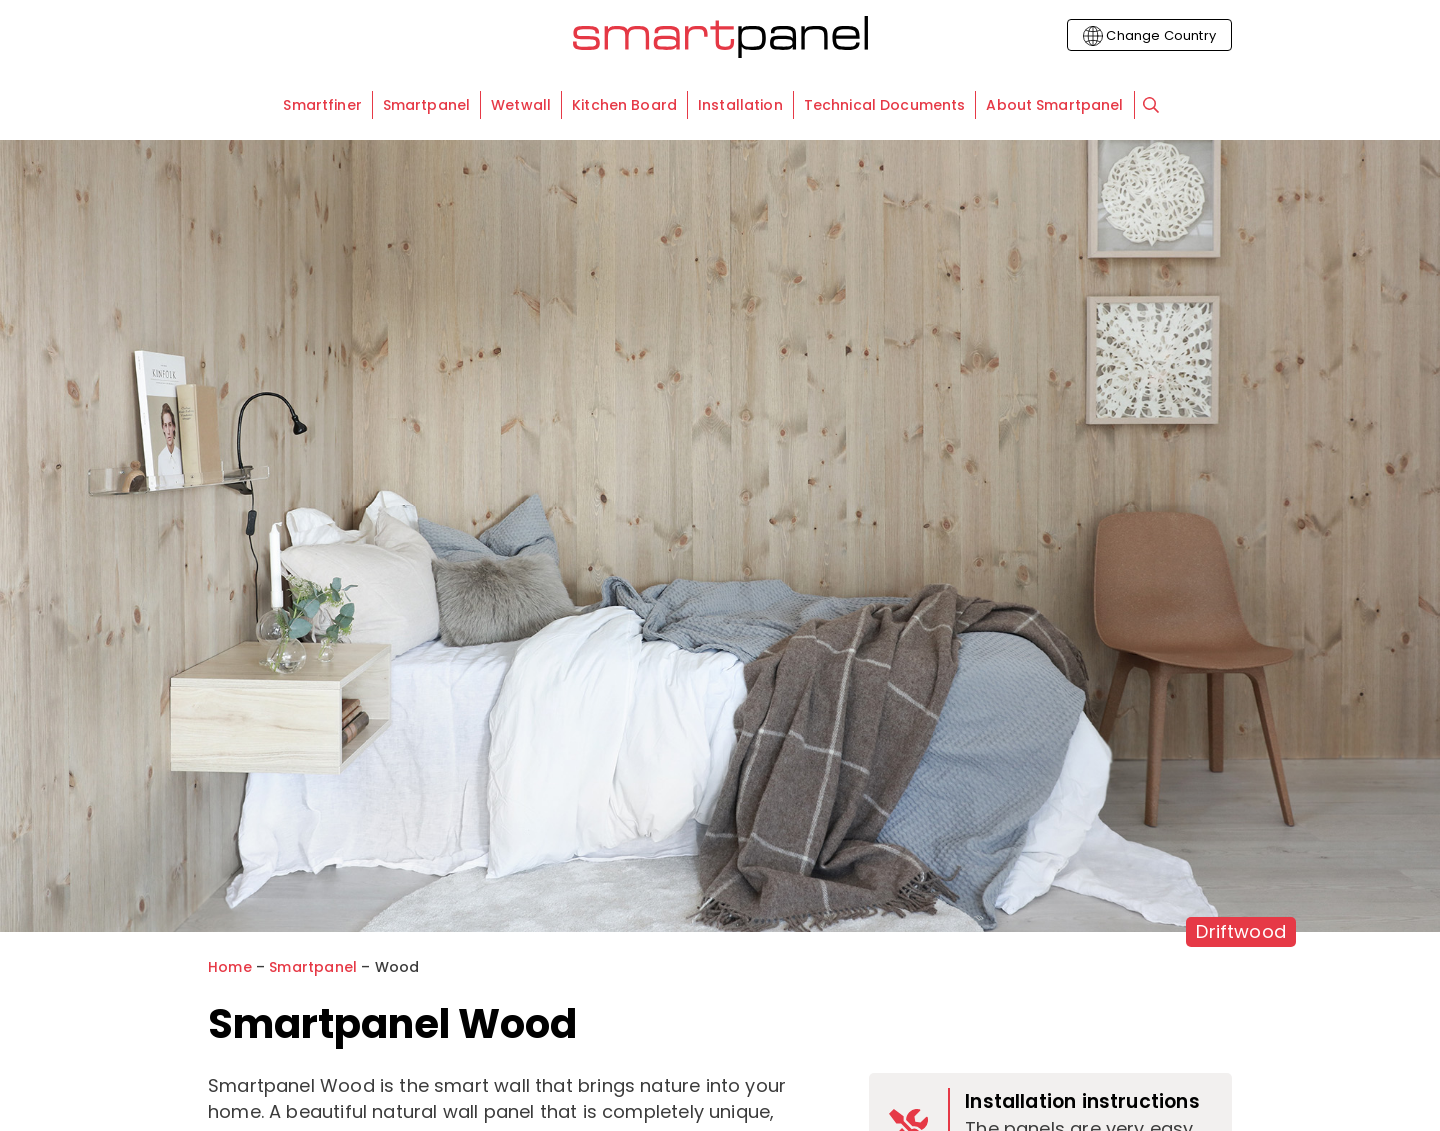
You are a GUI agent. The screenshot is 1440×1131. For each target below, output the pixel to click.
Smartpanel (313, 967)
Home (230, 967)
